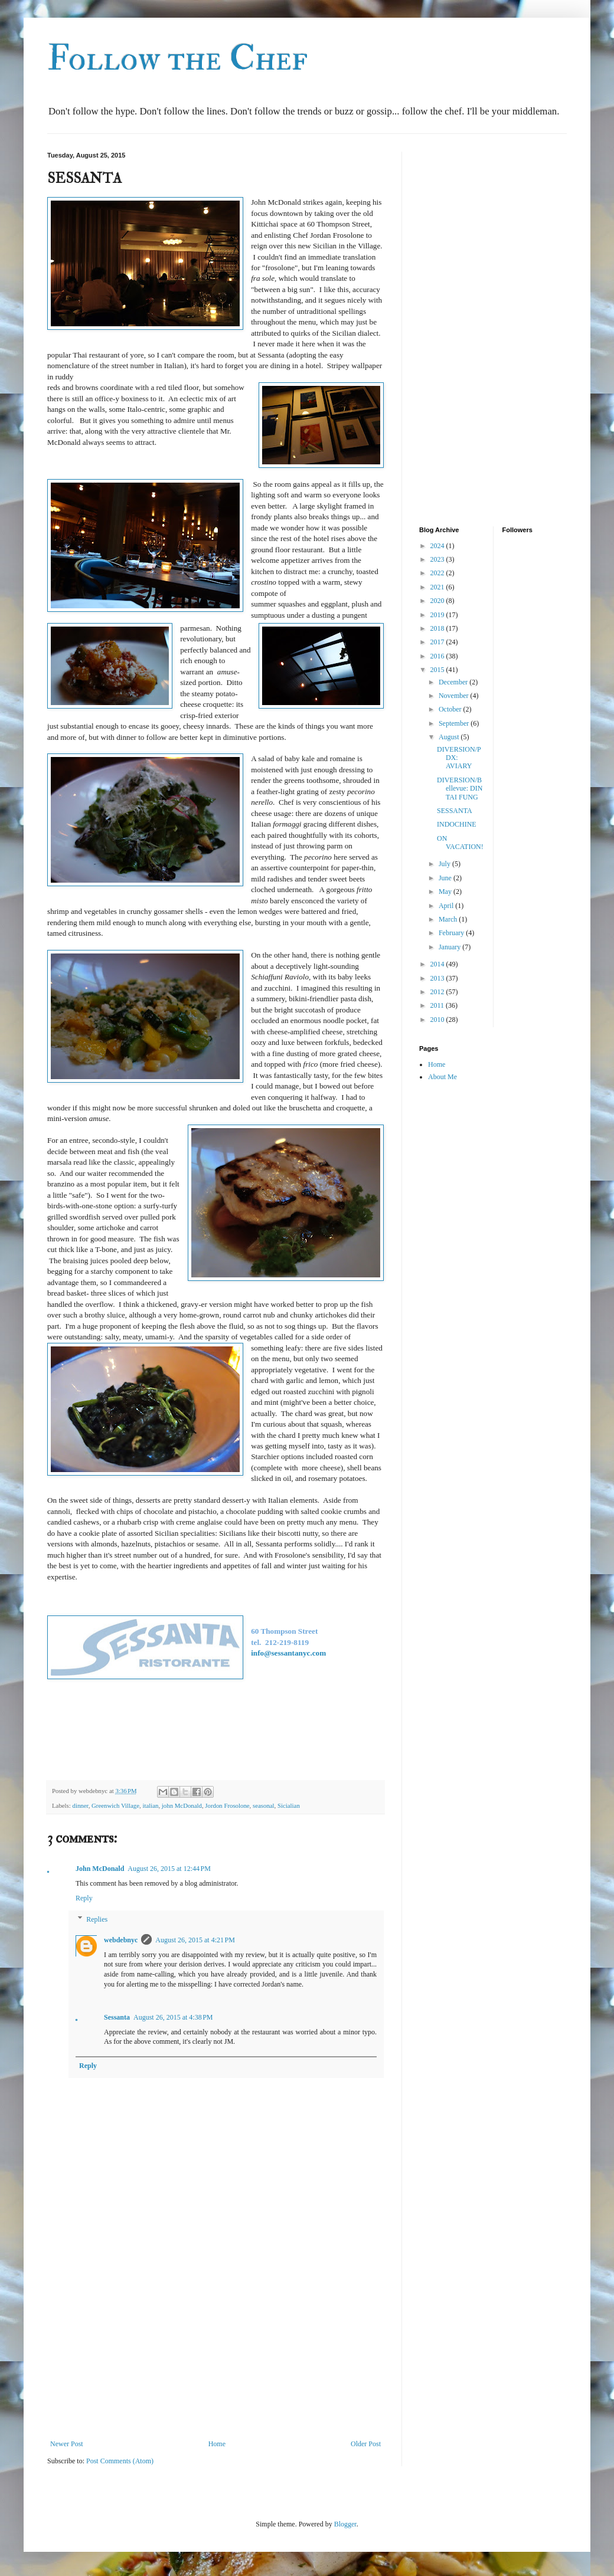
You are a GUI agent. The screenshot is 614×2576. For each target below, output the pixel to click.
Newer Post (66, 2444)
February (452, 933)
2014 (438, 964)
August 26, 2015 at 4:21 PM (195, 1940)
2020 (438, 601)
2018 (438, 628)
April (447, 906)
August (450, 737)
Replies (96, 1919)
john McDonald (182, 1805)
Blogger (345, 2524)
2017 (438, 642)
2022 (438, 573)
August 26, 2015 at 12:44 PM (169, 1868)
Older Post (366, 2444)
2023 (438, 559)
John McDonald (100, 1868)
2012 (438, 992)
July (445, 864)
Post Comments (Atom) (120, 2461)
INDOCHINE (456, 824)
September (455, 723)
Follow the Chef (177, 59)
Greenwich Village (115, 1805)
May (446, 891)
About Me (442, 1077)
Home (217, 2444)
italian (150, 1805)
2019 (438, 615)
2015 (438, 670)
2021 (438, 587)
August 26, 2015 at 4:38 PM (173, 2017)
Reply (84, 1898)
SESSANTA (454, 811)
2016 (438, 656)
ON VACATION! (460, 842)
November (455, 695)
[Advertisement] (215, 2342)
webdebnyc (121, 1940)
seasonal (264, 1805)
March (449, 919)
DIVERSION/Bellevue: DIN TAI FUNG (459, 788)
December (454, 682)
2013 (438, 978)
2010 (438, 1019)
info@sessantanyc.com (288, 1652)
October (451, 709)
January (450, 947)
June (446, 878)
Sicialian (288, 1805)
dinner (80, 1805)
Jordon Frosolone (227, 1805)
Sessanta (117, 2017)
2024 (438, 546)
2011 (438, 1005)
